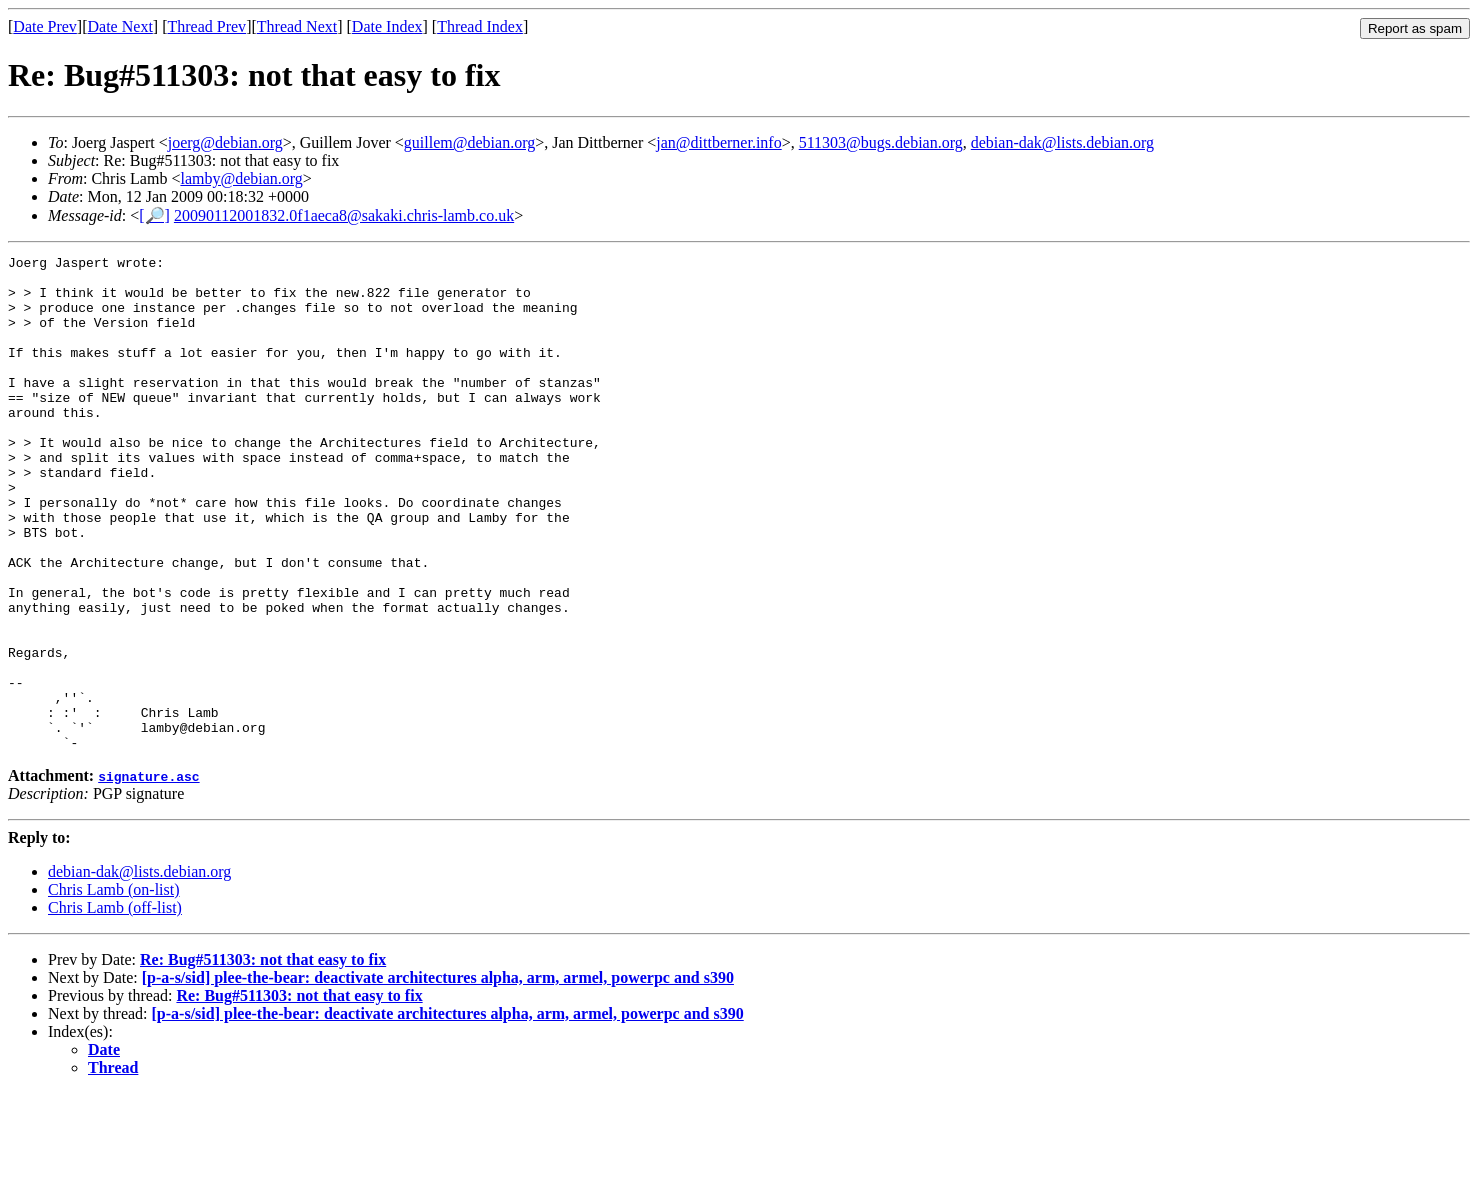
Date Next (120, 26)
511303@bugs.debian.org (881, 142)
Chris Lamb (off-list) (115, 1006)
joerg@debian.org (225, 142)
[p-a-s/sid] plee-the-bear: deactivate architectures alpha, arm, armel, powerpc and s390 (438, 1076)
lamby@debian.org (241, 178)
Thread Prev (206, 26)
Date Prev (45, 26)
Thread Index (480, 26)
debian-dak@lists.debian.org (1062, 142)
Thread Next (297, 26)
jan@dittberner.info (718, 142)
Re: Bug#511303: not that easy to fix (263, 1058)
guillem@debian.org (469, 142)
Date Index (387, 26)
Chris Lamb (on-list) (114, 988)
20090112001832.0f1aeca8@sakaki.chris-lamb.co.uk (344, 215)
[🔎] (154, 215)
